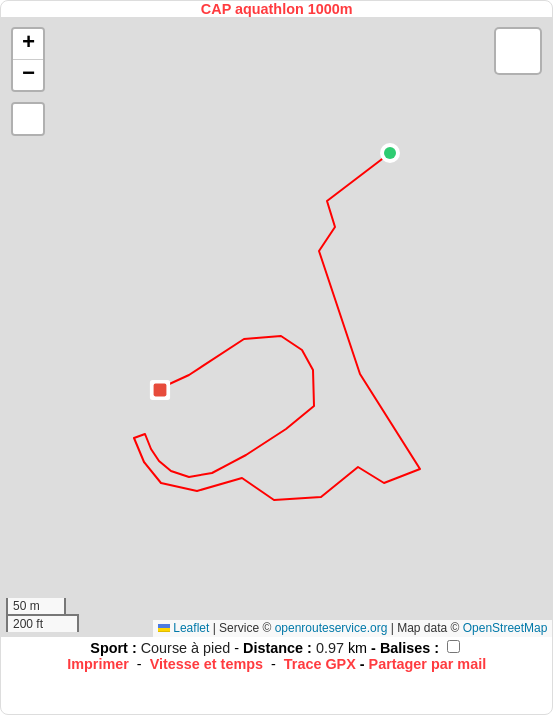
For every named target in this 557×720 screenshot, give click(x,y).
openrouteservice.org (331, 628)
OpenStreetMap (505, 628)
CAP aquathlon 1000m (277, 9)
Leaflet (183, 628)
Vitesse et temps (206, 664)
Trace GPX (320, 664)
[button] (390, 153)
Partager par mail (428, 664)
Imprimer (98, 664)
